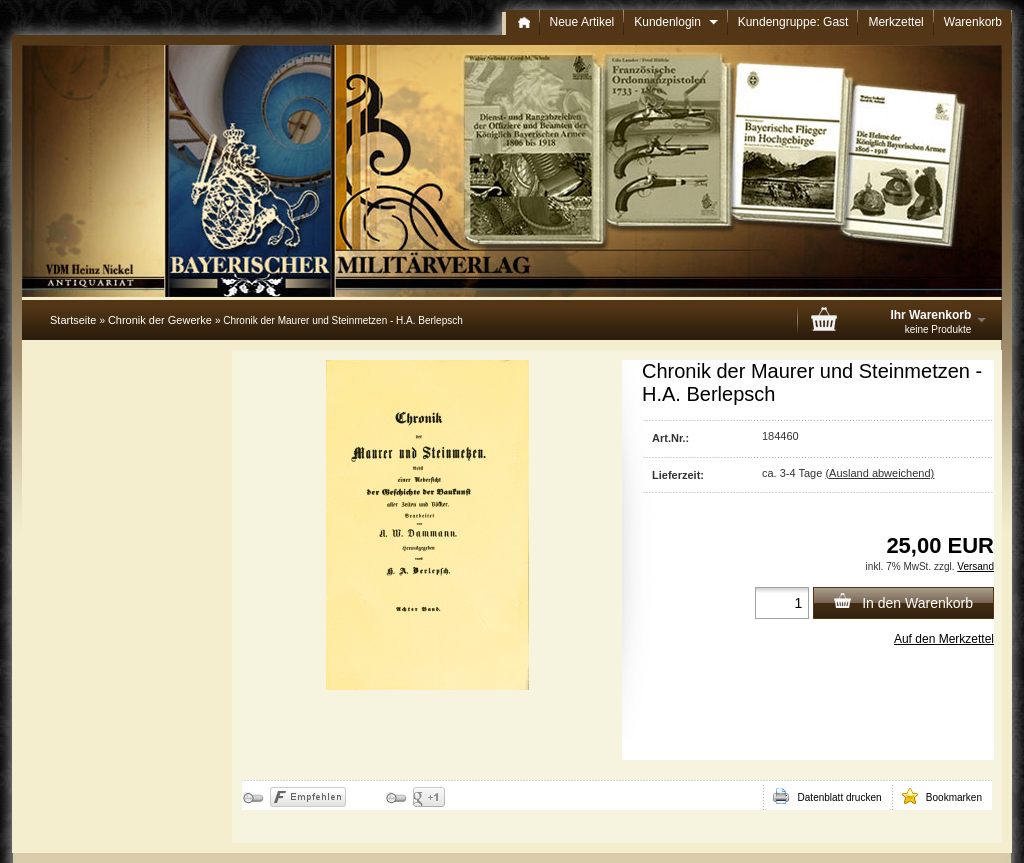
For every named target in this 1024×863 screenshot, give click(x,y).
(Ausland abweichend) (879, 473)
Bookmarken (942, 796)
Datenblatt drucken (827, 796)
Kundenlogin (675, 22)
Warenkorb (973, 22)
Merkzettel (895, 22)
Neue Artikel (582, 22)
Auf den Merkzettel (944, 639)
